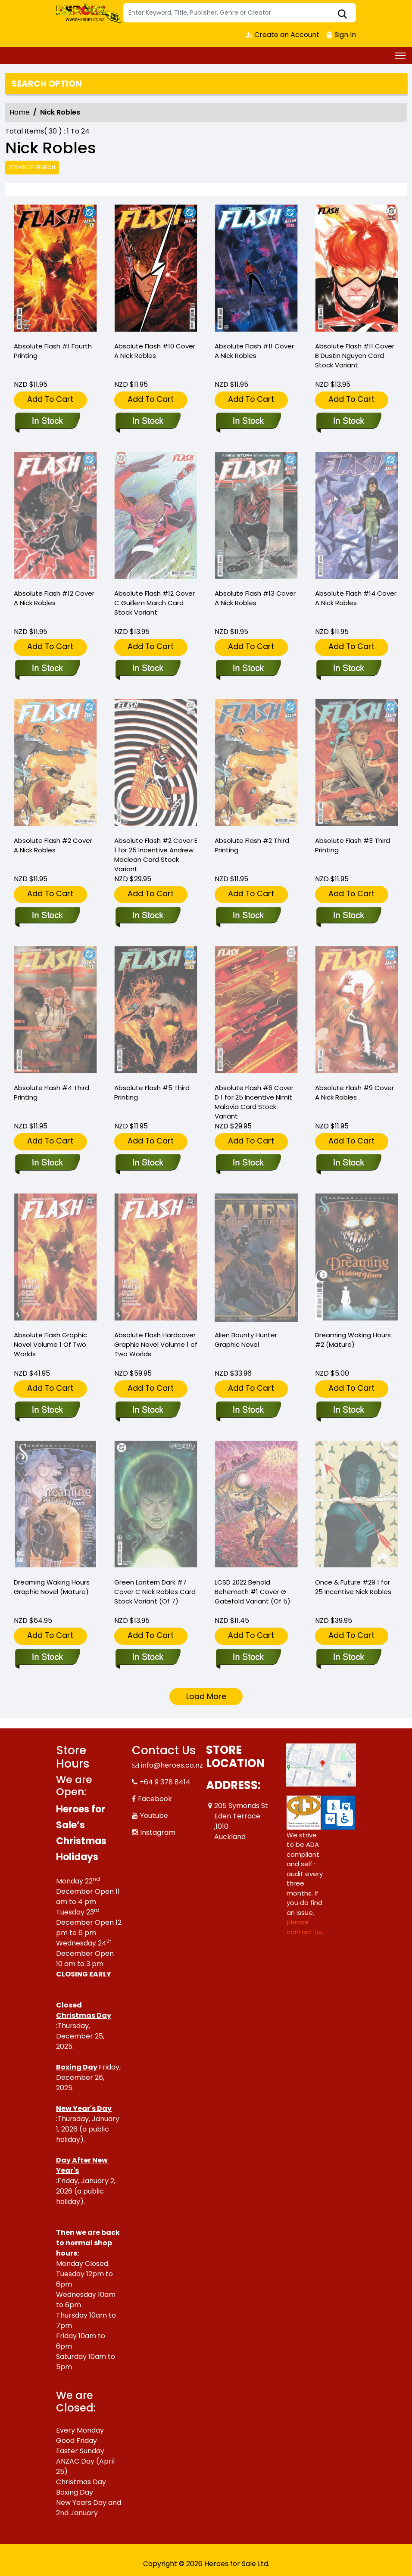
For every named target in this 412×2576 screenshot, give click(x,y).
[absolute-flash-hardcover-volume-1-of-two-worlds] (147, 1410)
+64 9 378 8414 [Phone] (165, 1782)
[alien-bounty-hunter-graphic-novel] (248, 1410)
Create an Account (282, 35)
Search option (47, 83)
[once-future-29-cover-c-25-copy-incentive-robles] (348, 1658)
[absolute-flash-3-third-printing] (348, 916)
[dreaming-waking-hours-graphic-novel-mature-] (47, 1658)
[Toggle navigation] (400, 56)
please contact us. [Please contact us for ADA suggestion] (305, 1926)
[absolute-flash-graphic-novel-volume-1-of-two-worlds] (47, 1410)
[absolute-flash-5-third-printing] (147, 1163)
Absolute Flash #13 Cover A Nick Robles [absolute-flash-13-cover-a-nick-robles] (255, 598)
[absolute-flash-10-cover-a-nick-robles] (156, 269)
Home (19, 112)
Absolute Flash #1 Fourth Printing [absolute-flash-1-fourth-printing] (53, 351)
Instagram (157, 1832)
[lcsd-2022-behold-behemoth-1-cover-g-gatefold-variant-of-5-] (248, 1658)
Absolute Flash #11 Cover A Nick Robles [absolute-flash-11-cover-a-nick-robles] (254, 351)
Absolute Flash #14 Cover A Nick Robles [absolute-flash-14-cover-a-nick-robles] (355, 598)
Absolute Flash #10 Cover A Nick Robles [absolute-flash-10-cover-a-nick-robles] (154, 351)
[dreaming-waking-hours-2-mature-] (348, 1410)
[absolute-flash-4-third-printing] (47, 1163)
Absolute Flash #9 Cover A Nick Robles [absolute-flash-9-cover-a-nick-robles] (354, 1092)
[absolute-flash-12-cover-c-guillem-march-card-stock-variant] (147, 669)
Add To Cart (50, 399)
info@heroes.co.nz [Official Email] (172, 1765)
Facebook (155, 1799)
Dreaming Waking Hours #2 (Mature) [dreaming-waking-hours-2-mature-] (353, 1339)
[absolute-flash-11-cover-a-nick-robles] (256, 269)
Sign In (341, 35)
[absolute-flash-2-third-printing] (248, 916)
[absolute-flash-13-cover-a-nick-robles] (248, 669)
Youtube (154, 1816)
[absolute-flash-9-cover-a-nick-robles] (348, 1163)
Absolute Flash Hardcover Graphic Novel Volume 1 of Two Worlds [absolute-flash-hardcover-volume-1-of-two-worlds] (155, 1344)
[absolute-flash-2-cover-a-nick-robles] (47, 916)
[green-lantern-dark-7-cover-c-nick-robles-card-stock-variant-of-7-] (147, 1658)
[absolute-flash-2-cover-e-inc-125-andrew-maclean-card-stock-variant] (147, 916)
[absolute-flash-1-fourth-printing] (55, 269)
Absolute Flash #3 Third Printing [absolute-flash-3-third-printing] (352, 845)
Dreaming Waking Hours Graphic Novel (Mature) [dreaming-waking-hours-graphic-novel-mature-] (52, 1587)
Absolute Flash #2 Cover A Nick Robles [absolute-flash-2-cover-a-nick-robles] (53, 845)
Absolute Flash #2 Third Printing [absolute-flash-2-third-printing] (252, 845)
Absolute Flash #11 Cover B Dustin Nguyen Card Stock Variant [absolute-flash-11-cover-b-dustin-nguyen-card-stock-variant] (354, 356)
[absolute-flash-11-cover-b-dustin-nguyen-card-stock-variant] (357, 269)
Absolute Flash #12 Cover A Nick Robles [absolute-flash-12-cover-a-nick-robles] (54, 598)
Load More (206, 1696)
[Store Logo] (88, 13)
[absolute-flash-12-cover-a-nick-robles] (47, 669)
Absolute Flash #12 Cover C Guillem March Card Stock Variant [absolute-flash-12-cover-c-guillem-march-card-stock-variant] (154, 603)
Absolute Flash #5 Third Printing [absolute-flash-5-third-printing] (152, 1092)
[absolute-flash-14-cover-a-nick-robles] (348, 669)
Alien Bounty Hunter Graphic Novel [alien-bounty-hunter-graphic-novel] (246, 1339)
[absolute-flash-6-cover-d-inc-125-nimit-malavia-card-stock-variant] (248, 1163)
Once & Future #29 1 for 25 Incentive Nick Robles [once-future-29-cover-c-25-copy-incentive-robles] (353, 1587)
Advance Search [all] (32, 167)
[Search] (239, 12)
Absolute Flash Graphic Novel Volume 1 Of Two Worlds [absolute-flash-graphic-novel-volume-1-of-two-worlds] (50, 1344)
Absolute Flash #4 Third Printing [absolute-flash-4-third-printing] (51, 1092)
